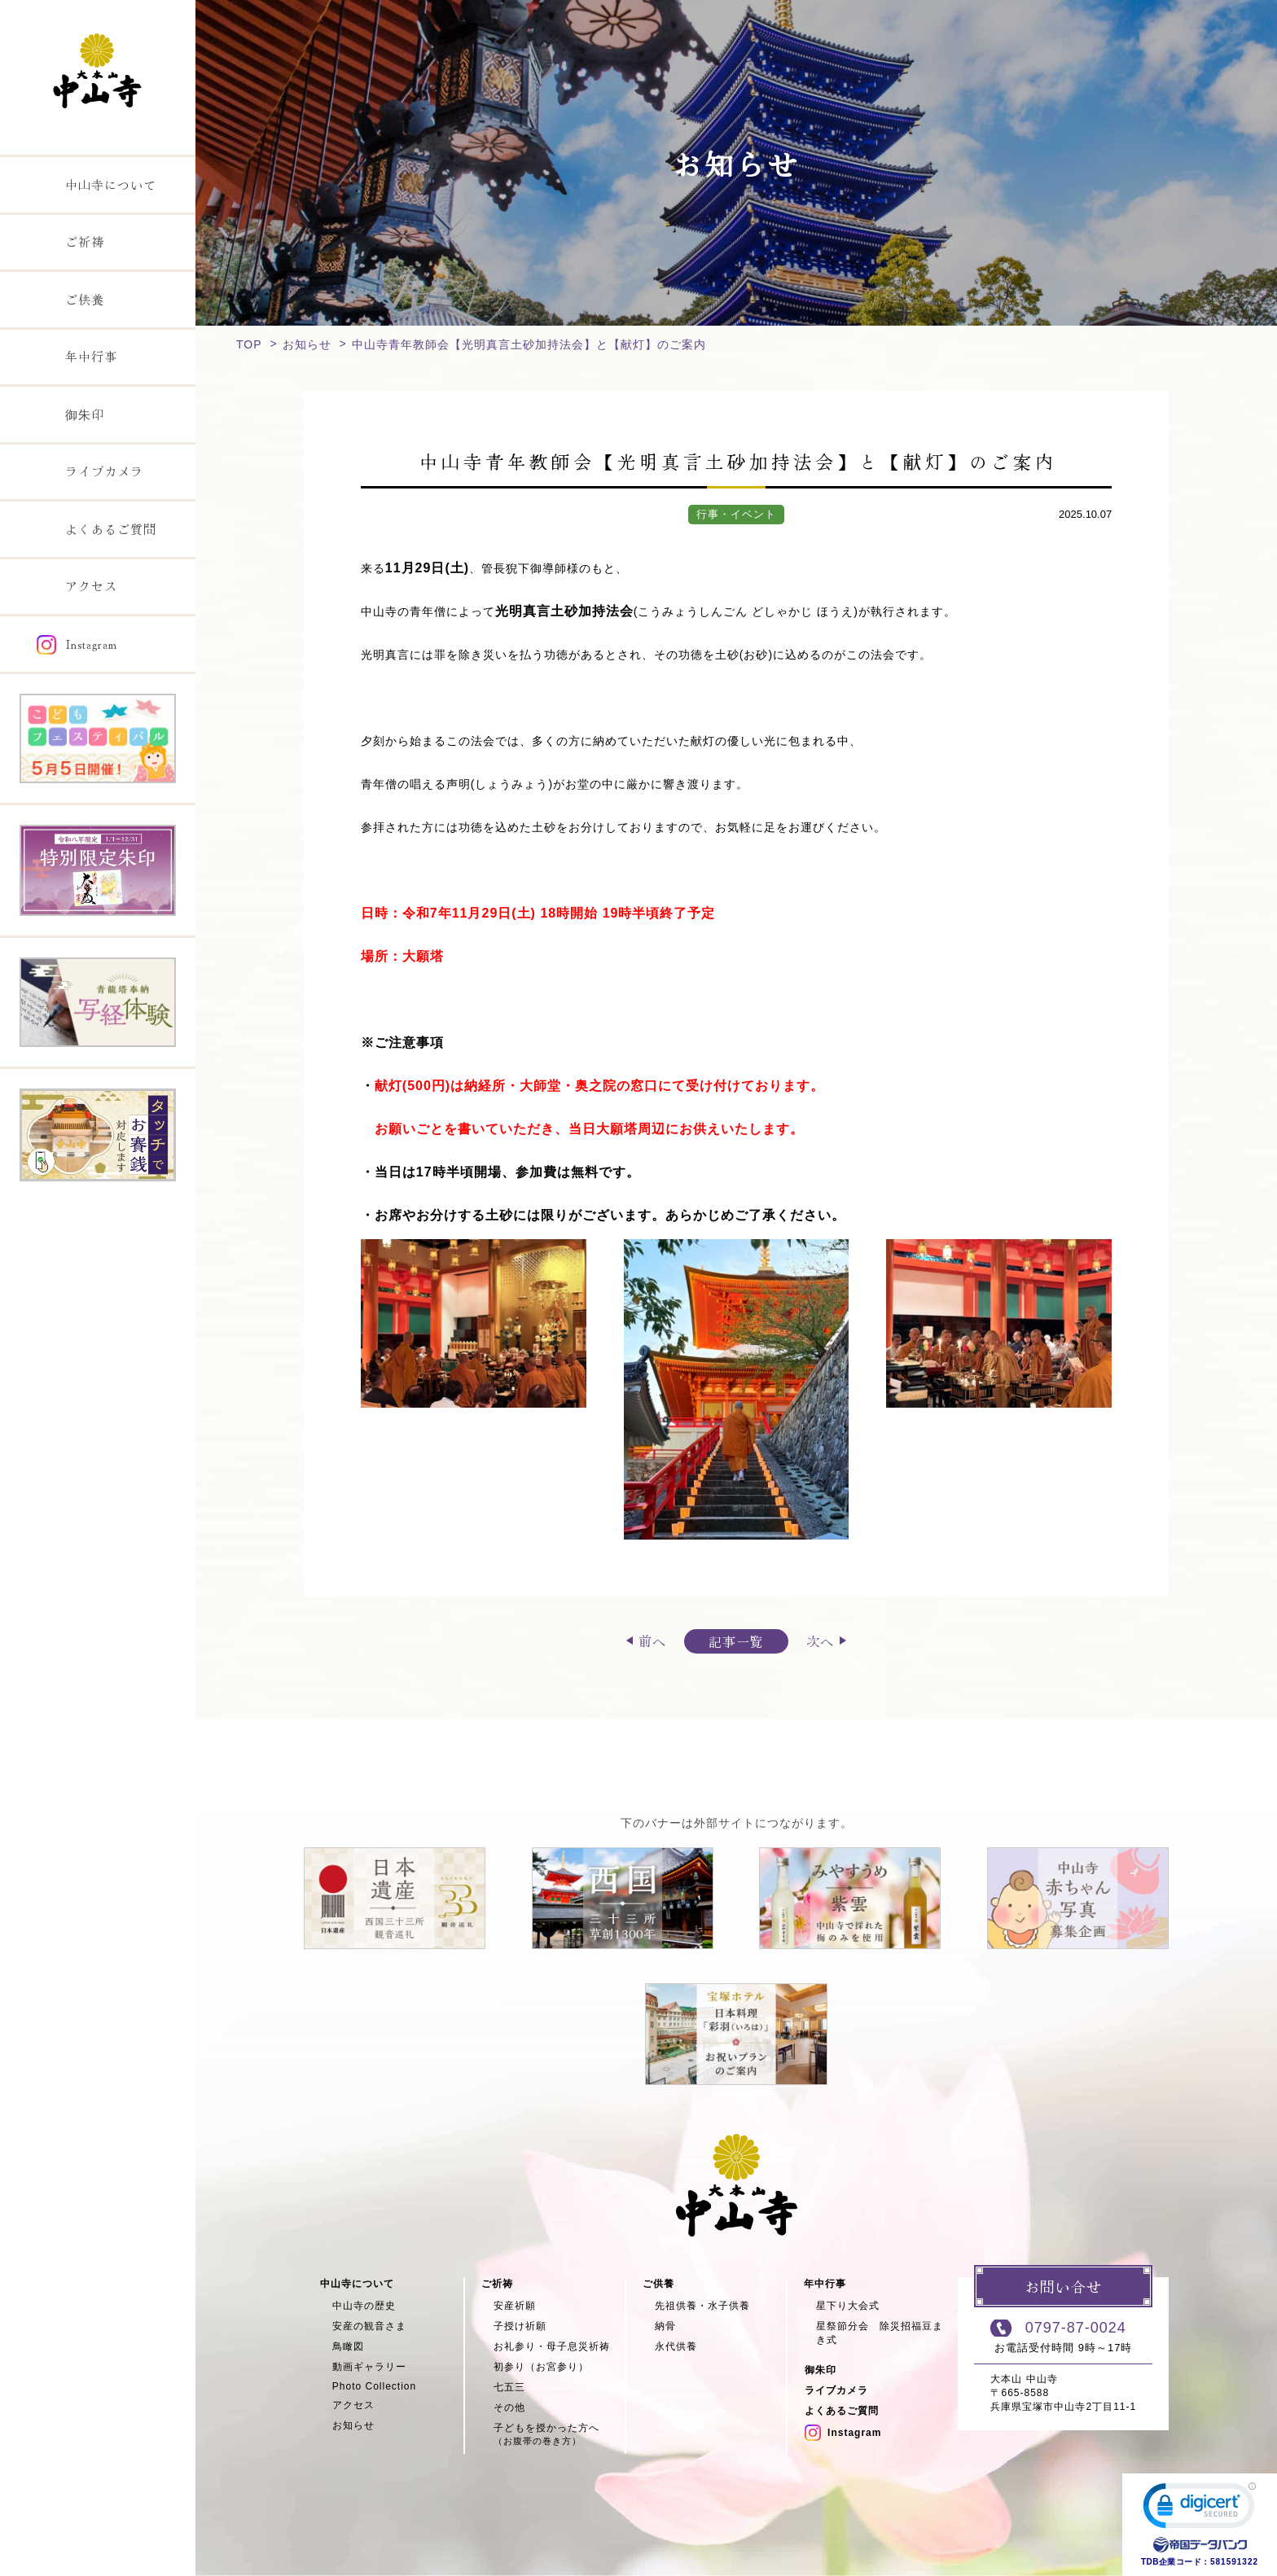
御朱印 (820, 2370)
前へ (652, 1640)
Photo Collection (374, 2386)
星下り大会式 (848, 2305)
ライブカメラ (836, 2390)
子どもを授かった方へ (559, 2434)
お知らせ (307, 344)
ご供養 (658, 2283)
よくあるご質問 (842, 2410)
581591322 (1234, 2561)
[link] (1200, 2509)
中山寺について (357, 2283)
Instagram (843, 2433)
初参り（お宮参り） (541, 2366)
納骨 (665, 2326)
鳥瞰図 (348, 2346)
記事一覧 (736, 1641)
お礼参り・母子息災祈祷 (552, 2346)
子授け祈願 (520, 2326)
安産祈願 (515, 2305)
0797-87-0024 (1075, 2328)
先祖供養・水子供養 (702, 2305)
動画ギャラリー (369, 2366)
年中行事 (825, 2283)
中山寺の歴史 (364, 2305)
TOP (249, 344)
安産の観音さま (369, 2326)
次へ (820, 1640)
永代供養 (676, 2346)
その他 (509, 2407)
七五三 (509, 2387)
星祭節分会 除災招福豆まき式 (879, 2333)
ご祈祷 (497, 2283)
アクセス (353, 2405)
